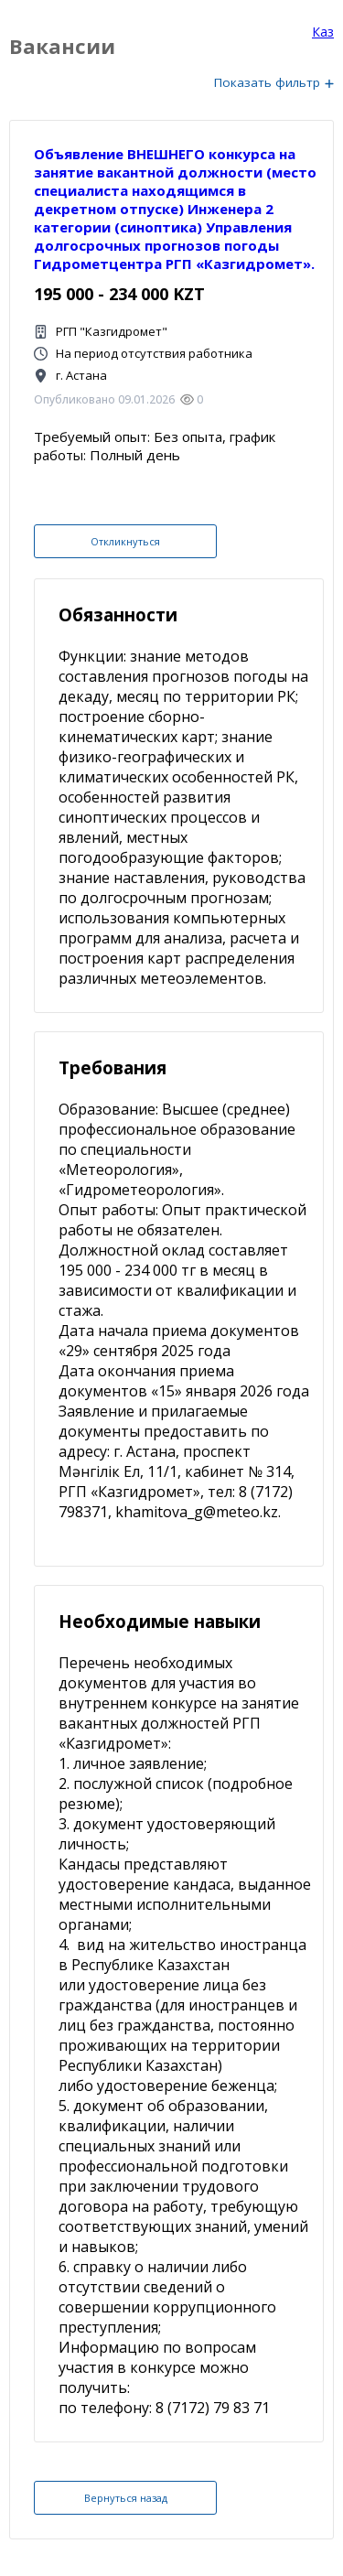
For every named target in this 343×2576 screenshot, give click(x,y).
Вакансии (62, 45)
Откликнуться (125, 541)
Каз (323, 31)
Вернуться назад (125, 2498)
